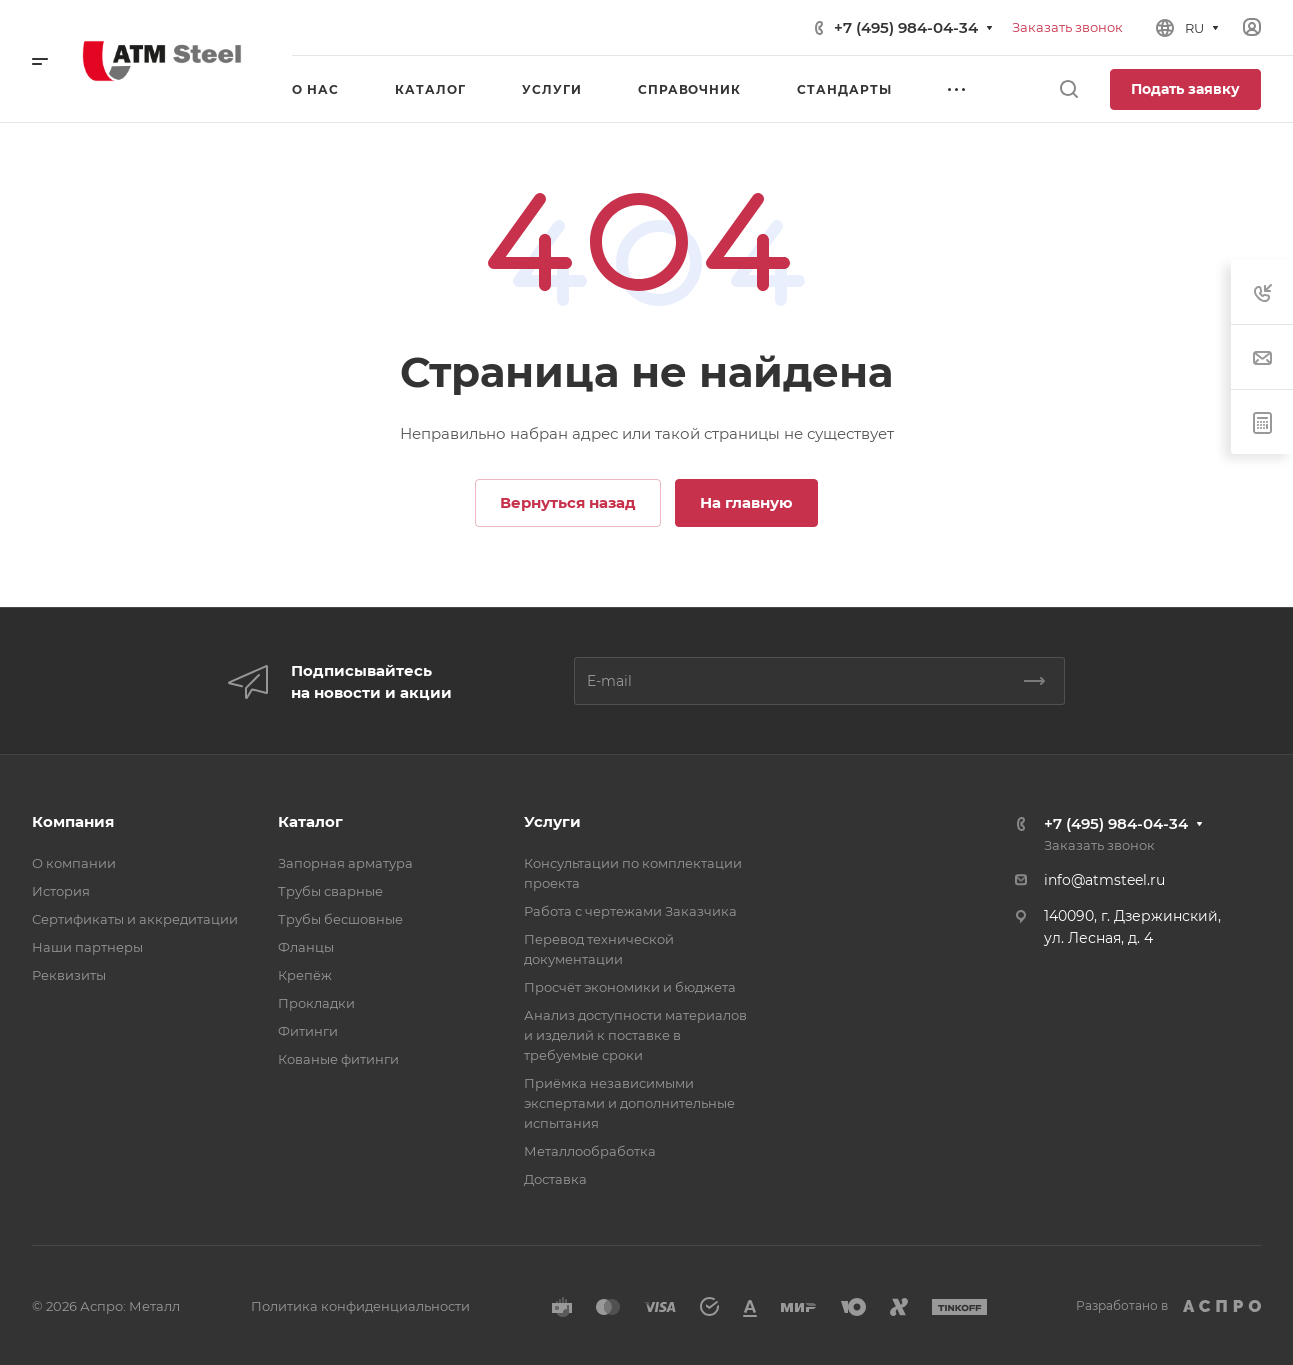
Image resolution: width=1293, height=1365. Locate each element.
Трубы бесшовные (340, 919)
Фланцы (306, 947)
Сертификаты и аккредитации (135, 919)
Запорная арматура (345, 863)
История (61, 891)
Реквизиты (69, 975)
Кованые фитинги (338, 1059)
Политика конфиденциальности (360, 1306)
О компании (74, 863)
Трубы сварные (330, 891)
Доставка (555, 1179)
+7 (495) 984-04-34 (906, 27)
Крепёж (305, 975)
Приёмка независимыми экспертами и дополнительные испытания (629, 1103)
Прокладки (316, 1003)
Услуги (552, 821)
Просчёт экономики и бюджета (630, 987)
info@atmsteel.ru (1104, 880)
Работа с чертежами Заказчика (630, 911)
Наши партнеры (87, 947)
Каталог (310, 821)
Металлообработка (590, 1151)
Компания (73, 821)
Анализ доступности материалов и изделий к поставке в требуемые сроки (635, 1035)
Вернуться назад (568, 502)
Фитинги (308, 1031)
